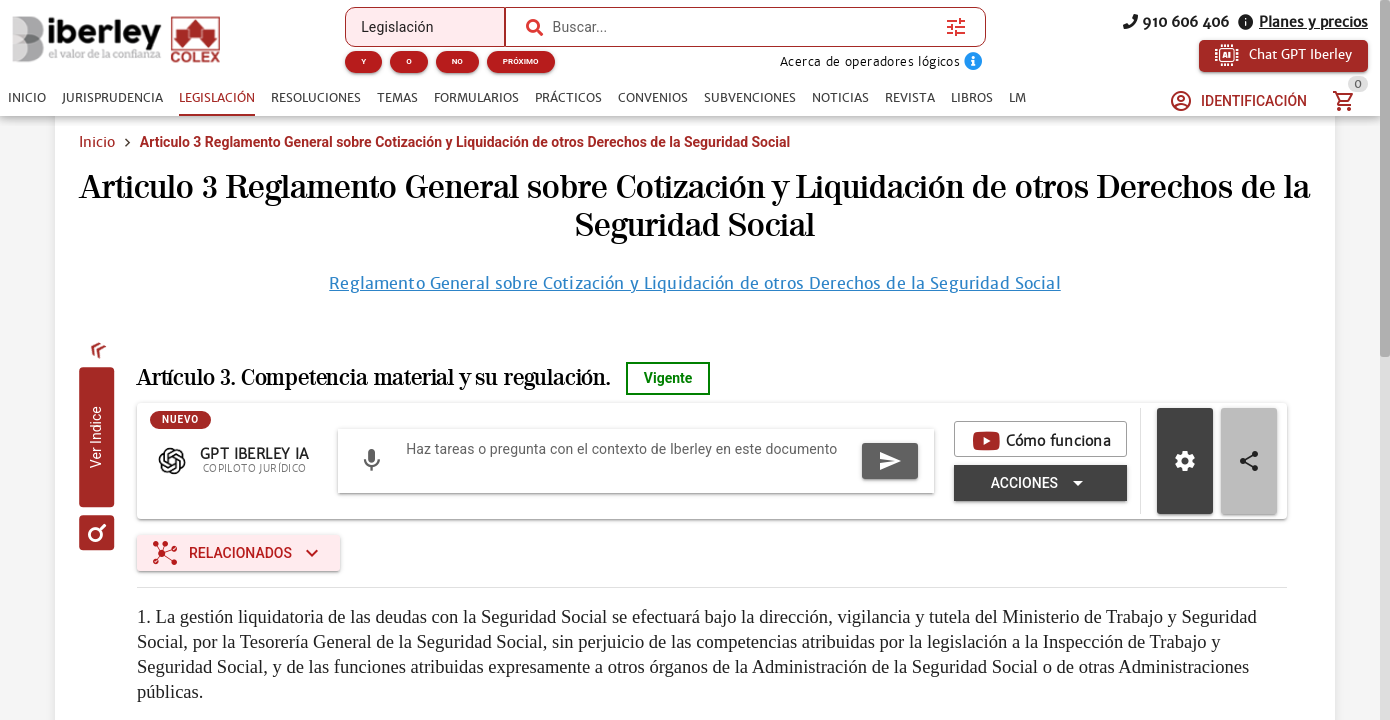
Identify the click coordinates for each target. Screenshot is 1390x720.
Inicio (97, 142)
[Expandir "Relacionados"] (238, 553)
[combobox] (745, 27)
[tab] (27, 98)
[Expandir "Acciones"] (1040, 483)
